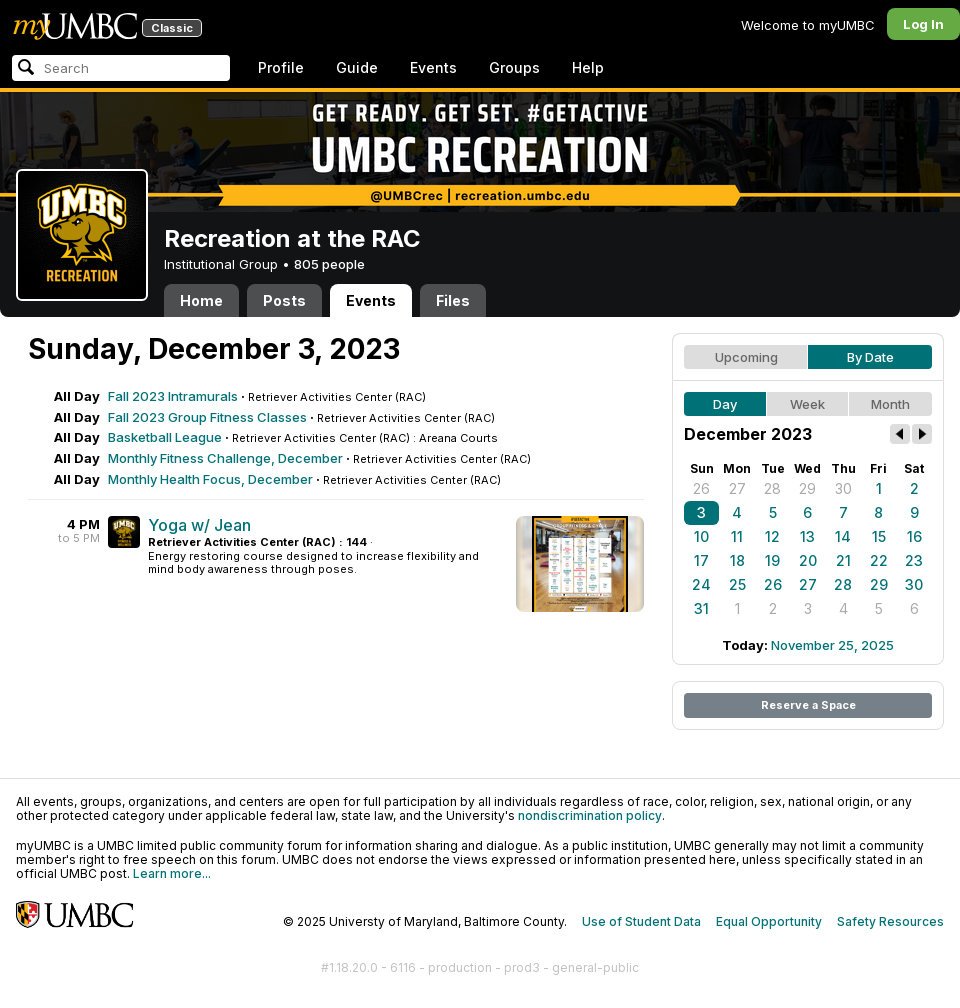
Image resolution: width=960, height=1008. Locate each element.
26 (701, 488)
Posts (284, 300)
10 (701, 536)
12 (772, 536)
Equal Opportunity (769, 921)
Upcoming (746, 357)
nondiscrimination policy (590, 815)
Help (588, 67)
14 (843, 536)
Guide (357, 67)
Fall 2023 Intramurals (173, 396)
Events (433, 67)
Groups (514, 67)
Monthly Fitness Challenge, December (225, 458)
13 (807, 536)
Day (725, 404)
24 (701, 584)
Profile (281, 67)
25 (737, 584)
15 (879, 536)
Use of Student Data (641, 921)
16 (914, 536)
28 (772, 488)
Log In (923, 24)
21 (843, 560)
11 (737, 536)
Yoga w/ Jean (199, 525)
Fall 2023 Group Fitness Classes (207, 417)
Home (201, 300)
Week (807, 404)
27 (737, 488)
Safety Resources (890, 921)
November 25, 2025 (832, 645)
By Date (870, 357)
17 (701, 560)
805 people (329, 264)
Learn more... (172, 873)
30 (843, 488)
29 (807, 488)
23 (914, 560)
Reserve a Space (808, 705)
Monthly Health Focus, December (210, 479)
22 (879, 560)
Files (453, 300)
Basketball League (165, 437)
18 (737, 560)
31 (701, 608)
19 (772, 560)
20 (808, 560)
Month (890, 404)
